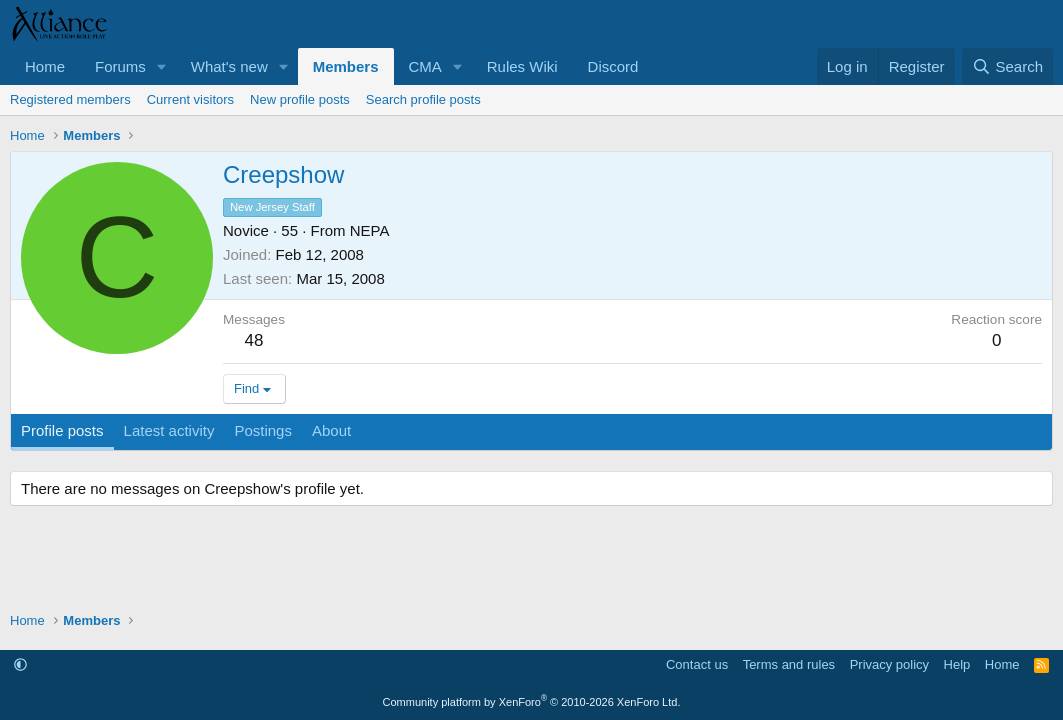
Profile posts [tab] (62, 430)
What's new (229, 66)
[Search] (1007, 66)
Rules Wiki (522, 66)
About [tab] (331, 430)
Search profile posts (423, 99)
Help (957, 664)
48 (254, 340)
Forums (120, 66)
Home (45, 66)
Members (346, 66)
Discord (613, 66)
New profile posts (300, 99)
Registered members (70, 99)
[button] (162, 66)
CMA (425, 66)
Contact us (697, 664)
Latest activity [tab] (169, 430)
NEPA (370, 230)
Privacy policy (889, 664)
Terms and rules (789, 664)
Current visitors (190, 99)
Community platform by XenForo (532, 702)
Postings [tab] (263, 430)
